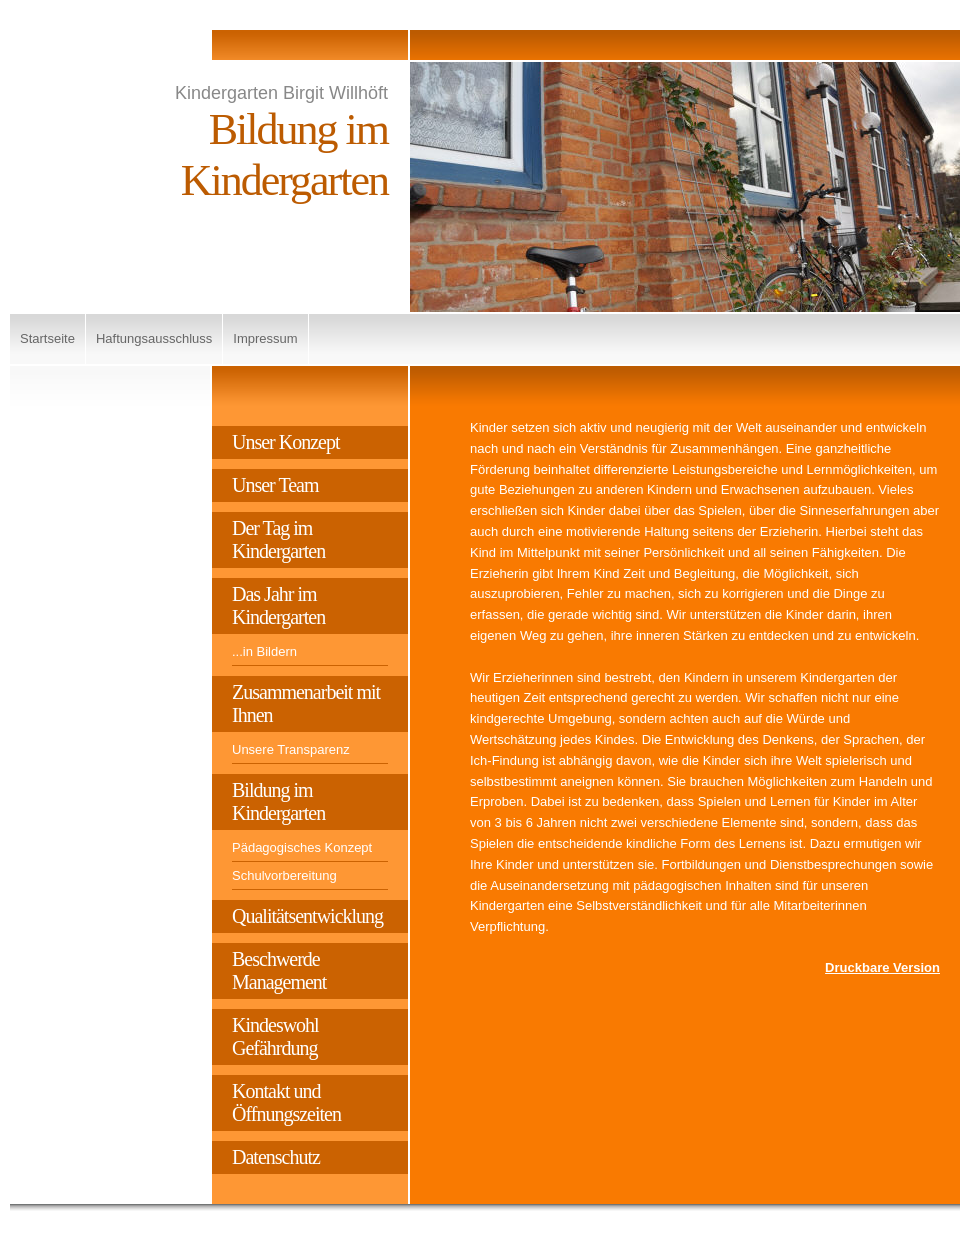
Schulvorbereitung (284, 875)
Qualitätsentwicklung (307, 916)
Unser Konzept (286, 442)
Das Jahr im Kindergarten (278, 605)
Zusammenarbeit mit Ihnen (306, 703)
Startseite (47, 338)
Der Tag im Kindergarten (278, 539)
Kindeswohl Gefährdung (275, 1036)
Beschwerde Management (279, 970)
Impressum (265, 338)
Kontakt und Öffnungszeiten (286, 1102)
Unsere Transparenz (291, 749)
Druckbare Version (882, 967)
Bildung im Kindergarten (278, 801)
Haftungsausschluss (154, 338)
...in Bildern (264, 651)
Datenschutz (276, 1157)
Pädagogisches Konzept (302, 847)
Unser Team (275, 485)
